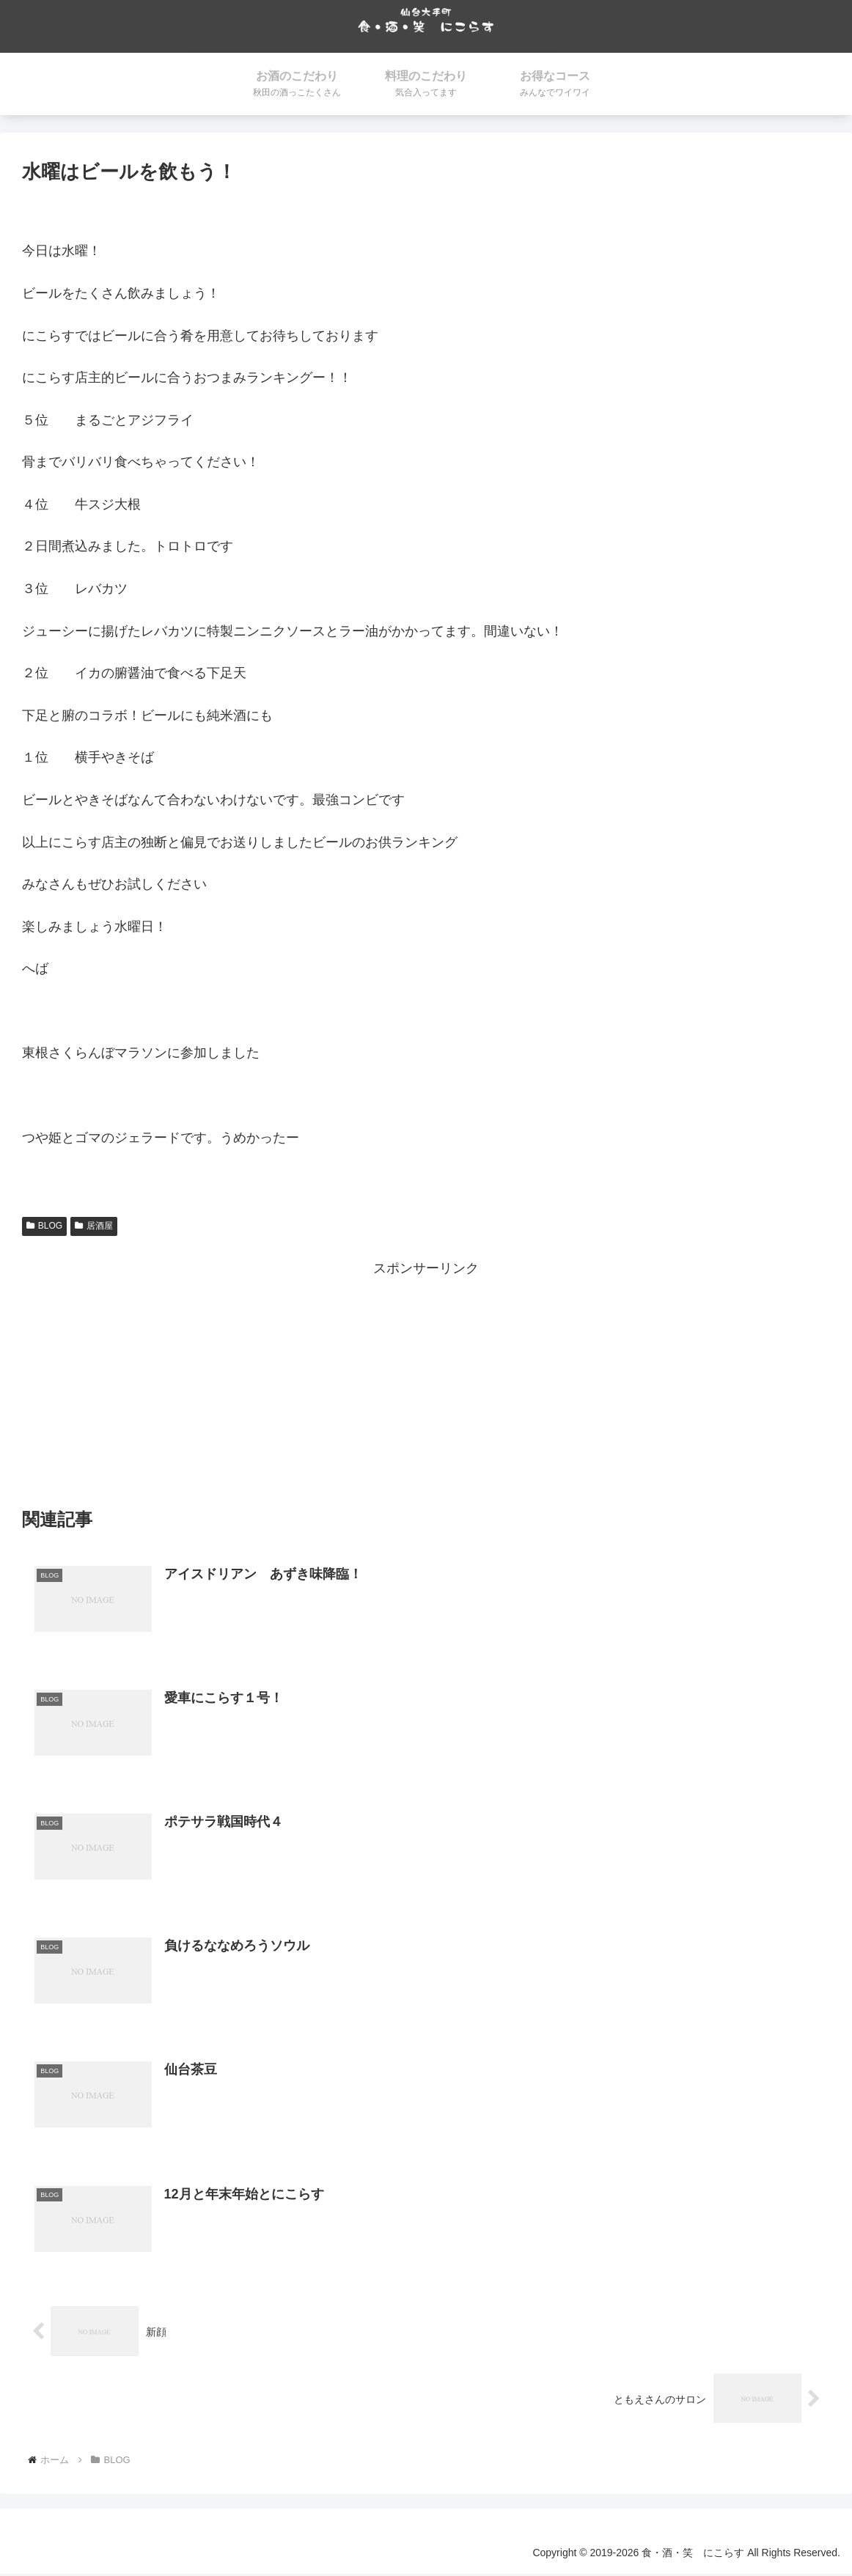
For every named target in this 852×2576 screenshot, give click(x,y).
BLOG (44, 1226)
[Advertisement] (426, 1383)
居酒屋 (94, 1226)
